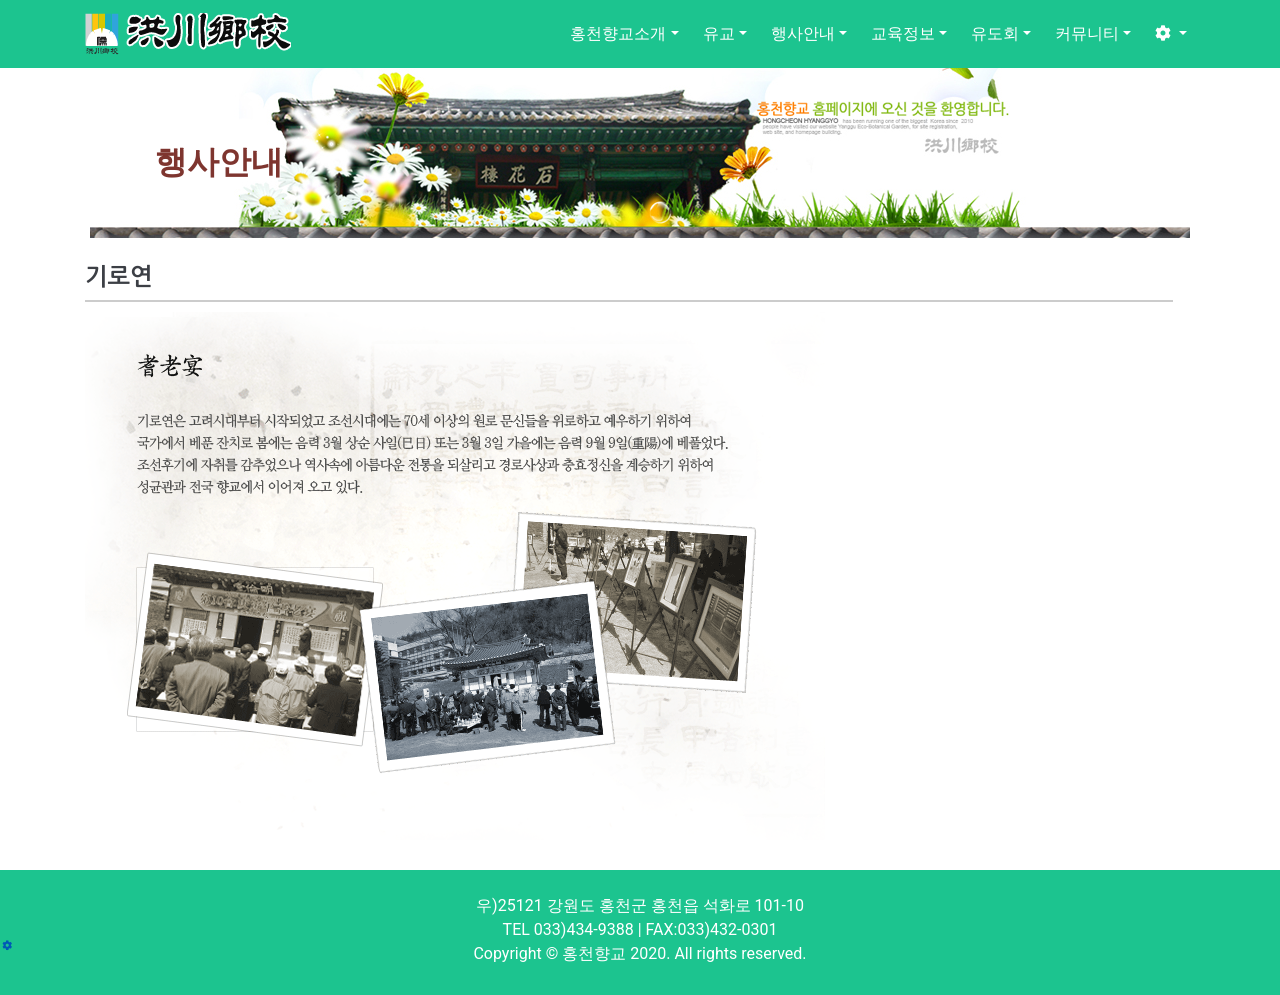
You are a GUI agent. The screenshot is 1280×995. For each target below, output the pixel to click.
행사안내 (803, 33)
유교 (719, 33)
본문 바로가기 (0, 0)
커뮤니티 (1087, 33)
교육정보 (903, 33)
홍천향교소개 (618, 33)
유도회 (995, 33)
